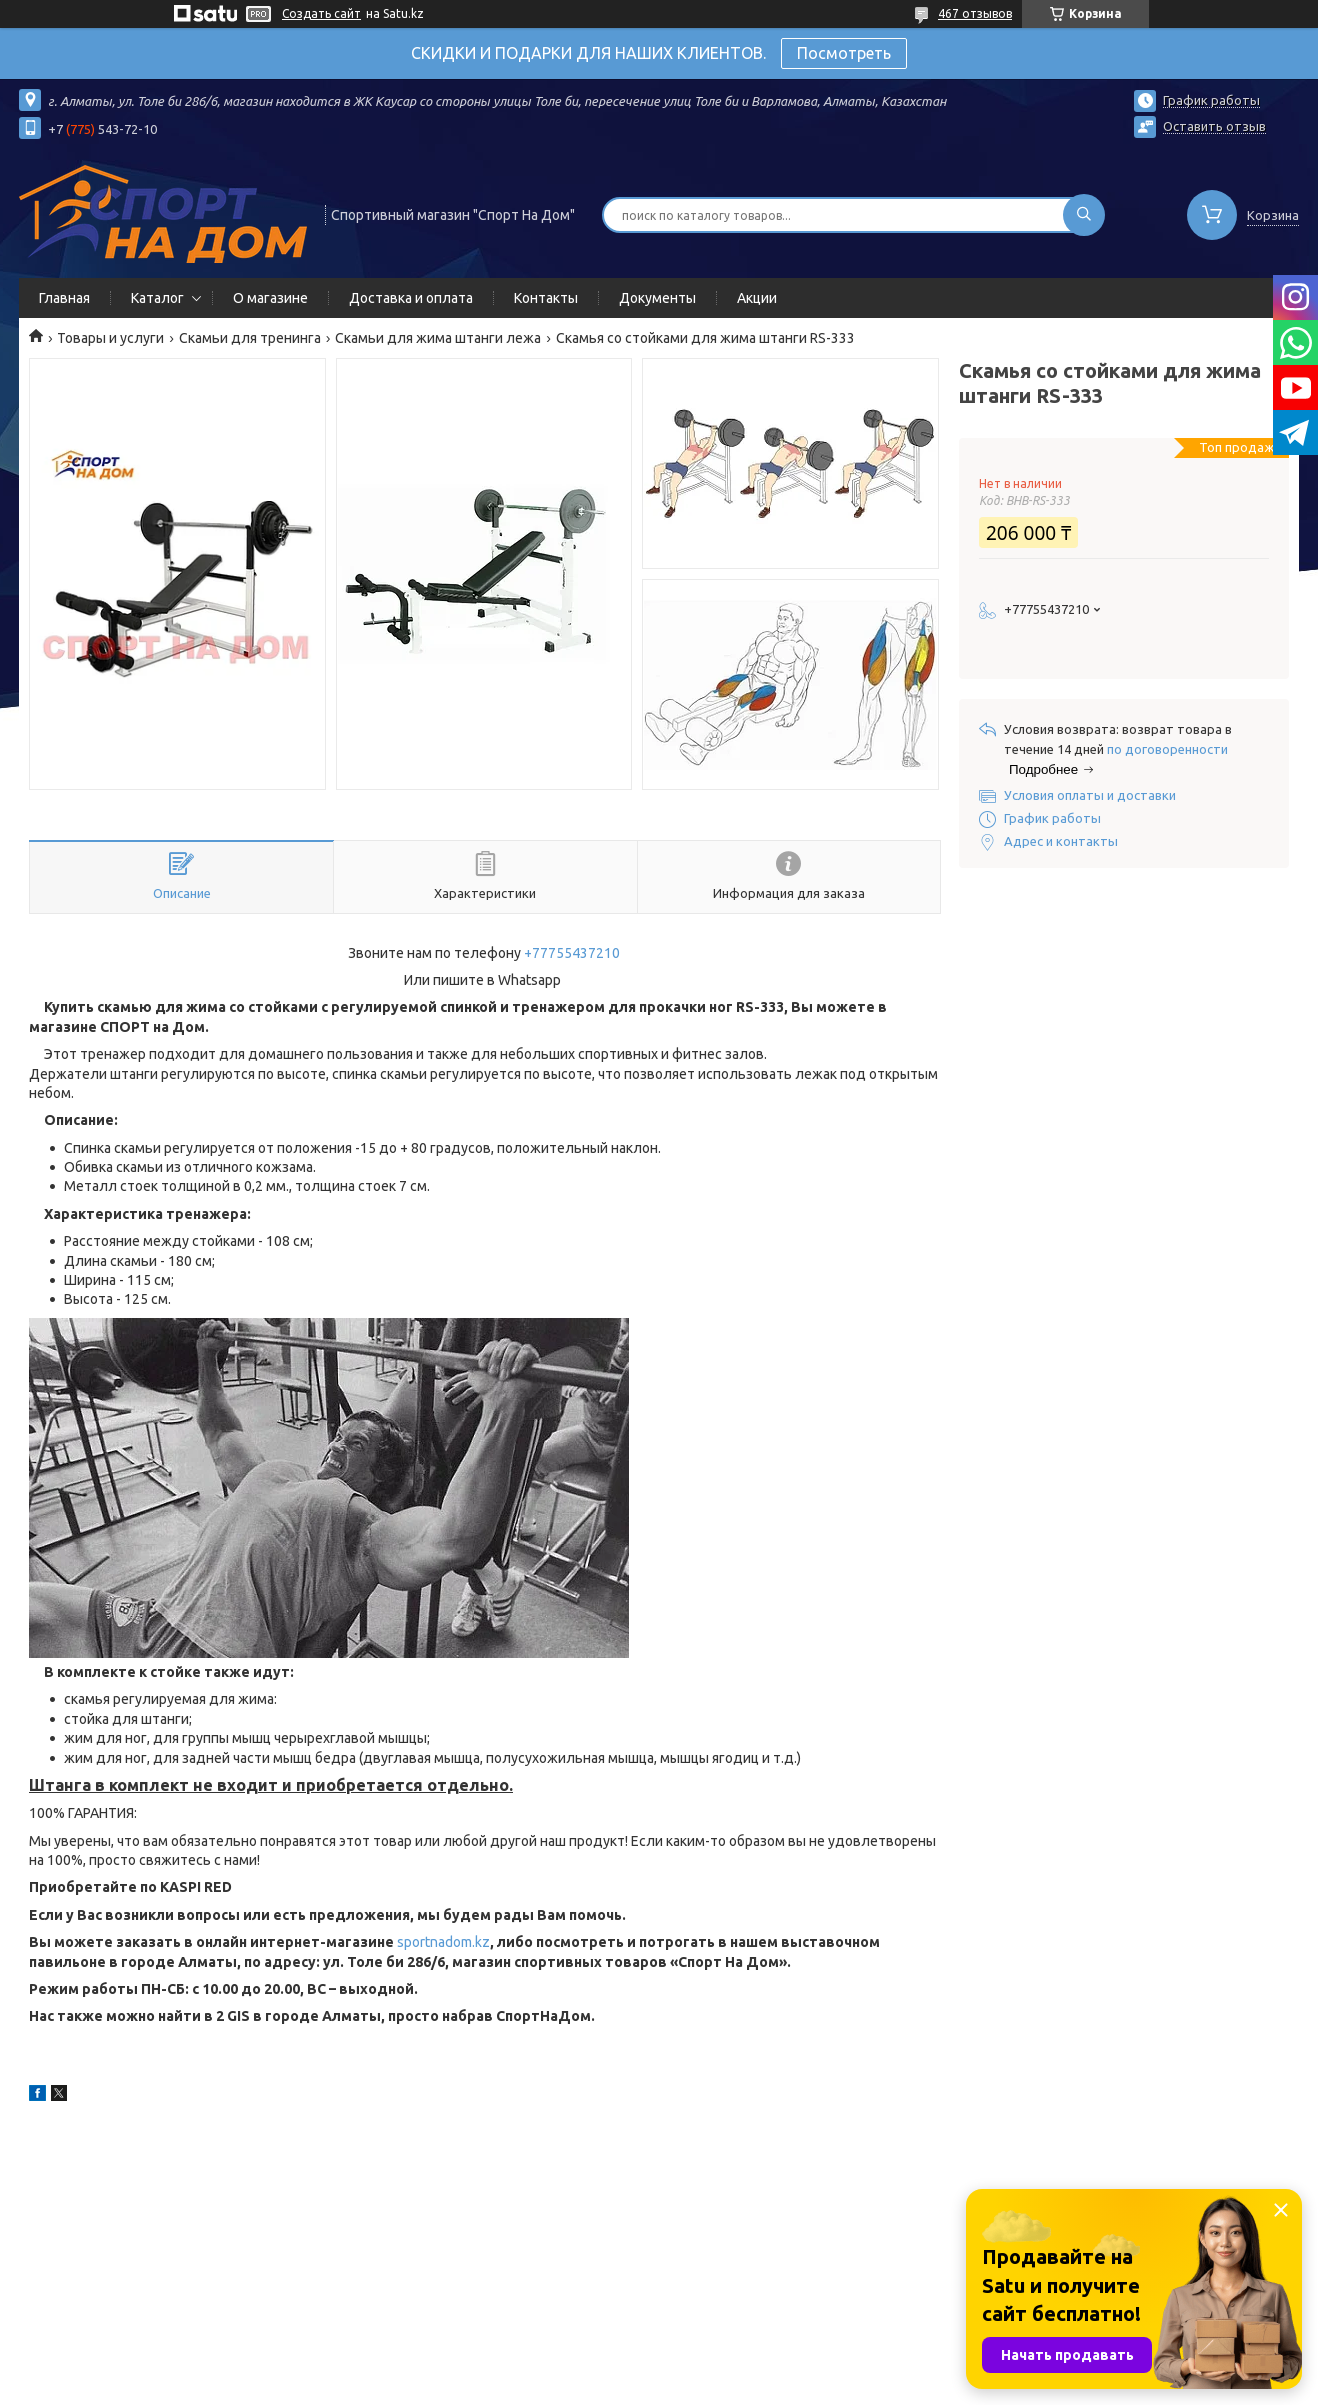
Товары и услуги (110, 338)
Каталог (157, 298)
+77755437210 (572, 953)
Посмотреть (844, 53)
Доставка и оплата (411, 298)
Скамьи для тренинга (250, 338)
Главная (64, 298)
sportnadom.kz (443, 1942)
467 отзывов (975, 13)
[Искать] (1084, 215)
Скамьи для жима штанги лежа (438, 338)
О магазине (270, 298)
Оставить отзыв (1214, 126)
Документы (657, 298)
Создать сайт (321, 13)
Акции (757, 298)
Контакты (546, 298)
